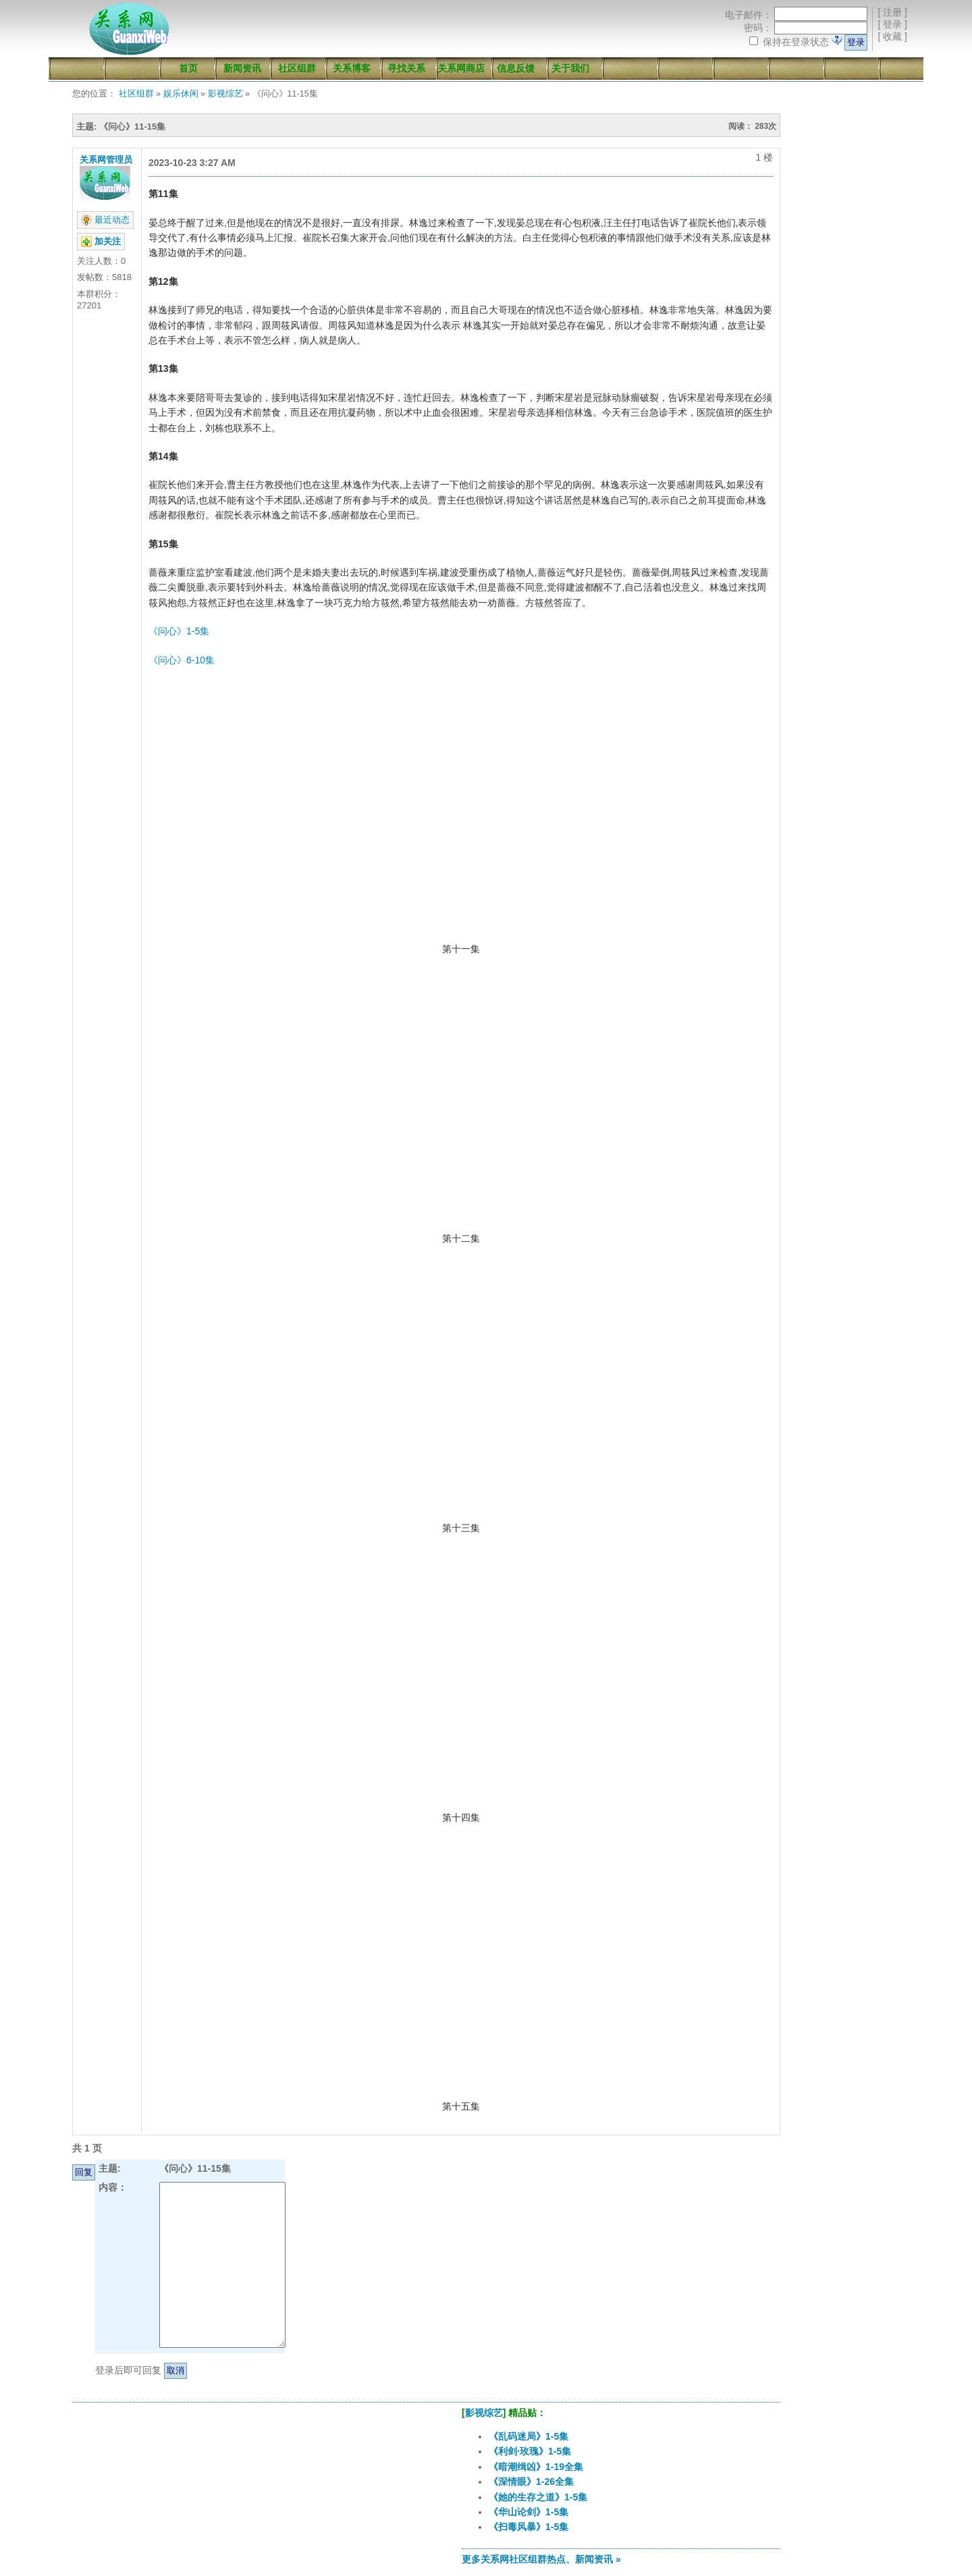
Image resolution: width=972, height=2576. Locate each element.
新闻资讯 (242, 68)
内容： (113, 2187)
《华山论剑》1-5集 (528, 2511)
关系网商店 (461, 68)
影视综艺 (225, 94)
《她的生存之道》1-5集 (538, 2497)
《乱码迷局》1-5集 (528, 2436)
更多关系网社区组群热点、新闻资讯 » (541, 2559)
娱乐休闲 (180, 94)
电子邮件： (748, 14)
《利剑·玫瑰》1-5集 (530, 2451)
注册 (892, 12)
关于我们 (570, 68)
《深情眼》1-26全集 (531, 2481)
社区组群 (297, 68)
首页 (188, 68)
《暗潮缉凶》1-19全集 (536, 2466)
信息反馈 (516, 68)
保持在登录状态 (796, 41)
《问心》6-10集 (181, 660)
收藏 (892, 36)
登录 (892, 24)
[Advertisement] (224, 2491)
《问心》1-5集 (178, 631)
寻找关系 (406, 68)
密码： (758, 27)
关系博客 (352, 68)
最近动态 (112, 220)
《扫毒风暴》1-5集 (528, 2526)
